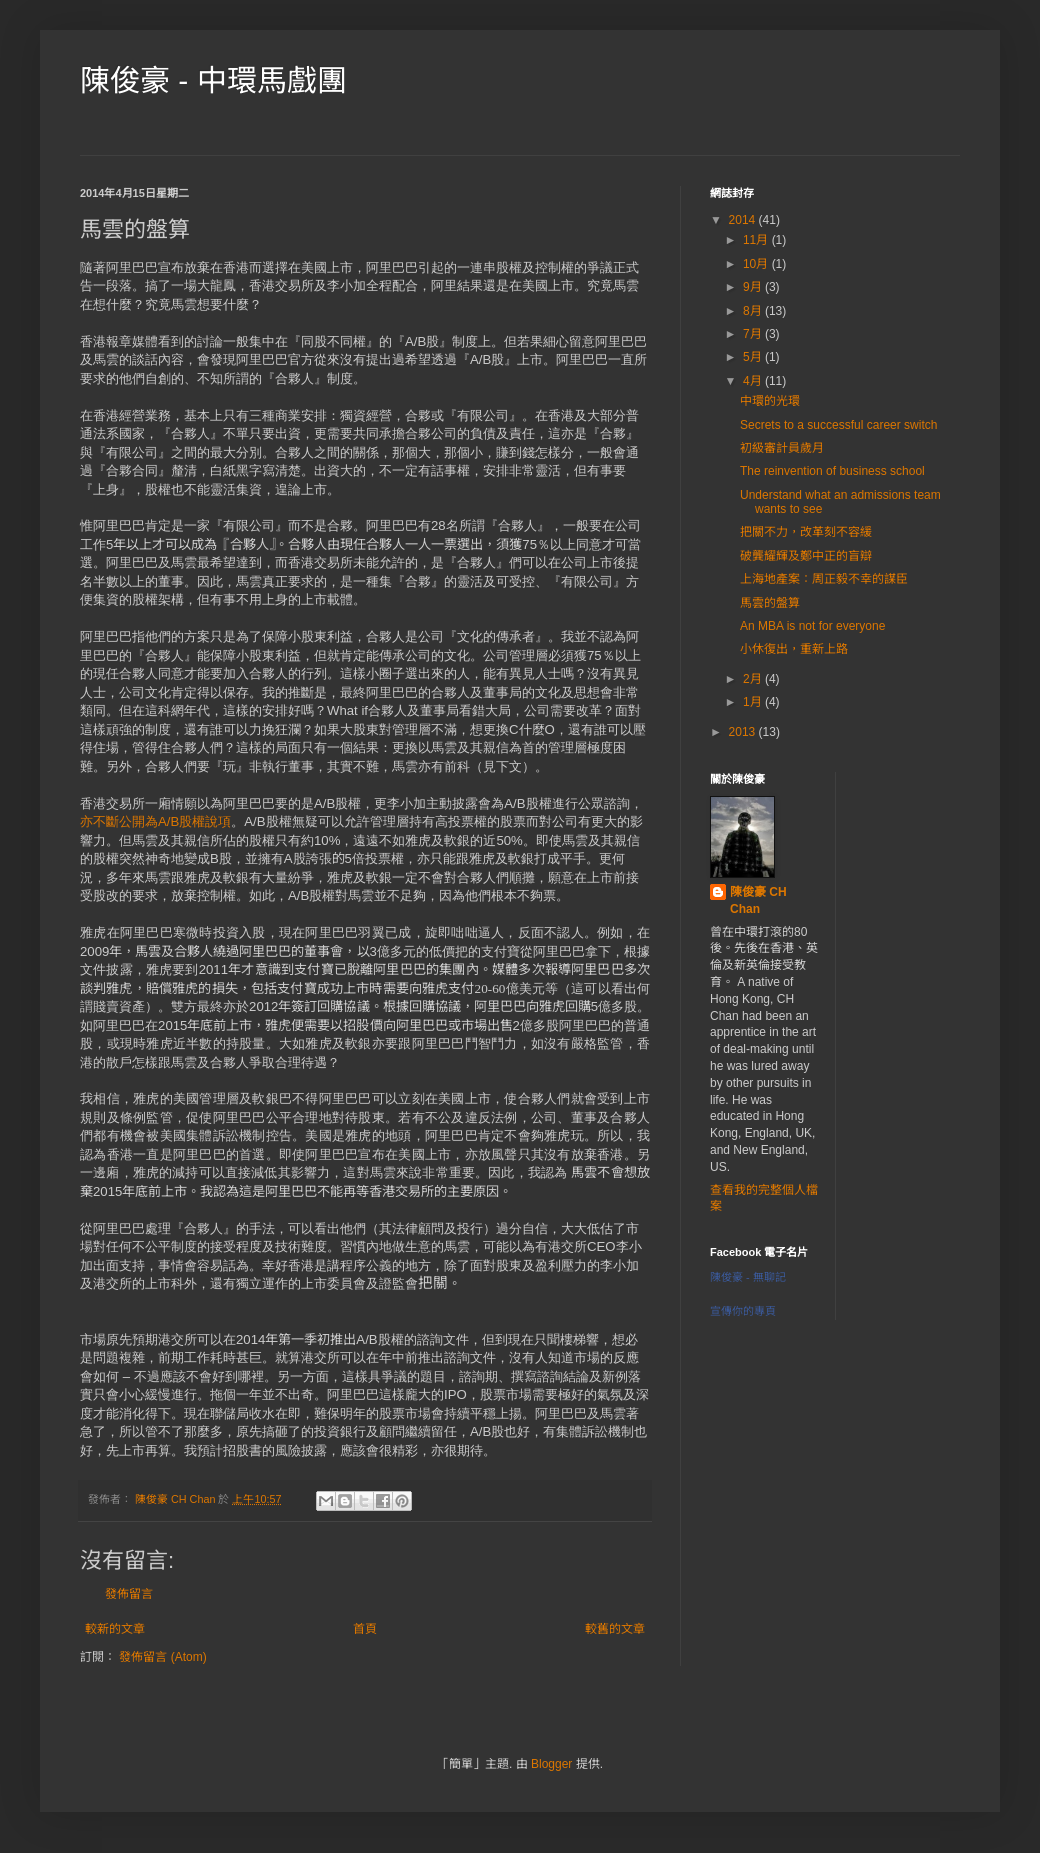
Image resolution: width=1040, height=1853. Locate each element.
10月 (757, 264)
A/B (168, 821)
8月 (754, 311)
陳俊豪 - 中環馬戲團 (213, 80)
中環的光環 (770, 401)
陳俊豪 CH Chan (758, 900)
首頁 (365, 1629)
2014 (744, 220)
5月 (754, 357)
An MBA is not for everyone (812, 626)
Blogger (551, 1764)
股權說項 (205, 821)
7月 (754, 334)
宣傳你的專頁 (743, 1311)
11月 (757, 240)
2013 (744, 732)
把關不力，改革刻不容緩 (806, 532)
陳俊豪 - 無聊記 (748, 1277)
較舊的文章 (615, 1629)
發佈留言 (129, 1594)
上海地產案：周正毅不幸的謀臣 (824, 579)
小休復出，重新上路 (794, 649)
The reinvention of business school (832, 471)
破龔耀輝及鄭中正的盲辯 (806, 556)
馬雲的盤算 (770, 603)
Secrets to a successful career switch (838, 425)
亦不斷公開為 (119, 821)
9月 (754, 287)
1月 (754, 702)
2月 (754, 679)
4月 (754, 381)
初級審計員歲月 (782, 448)
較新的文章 (115, 1629)
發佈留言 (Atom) (162, 1657)
